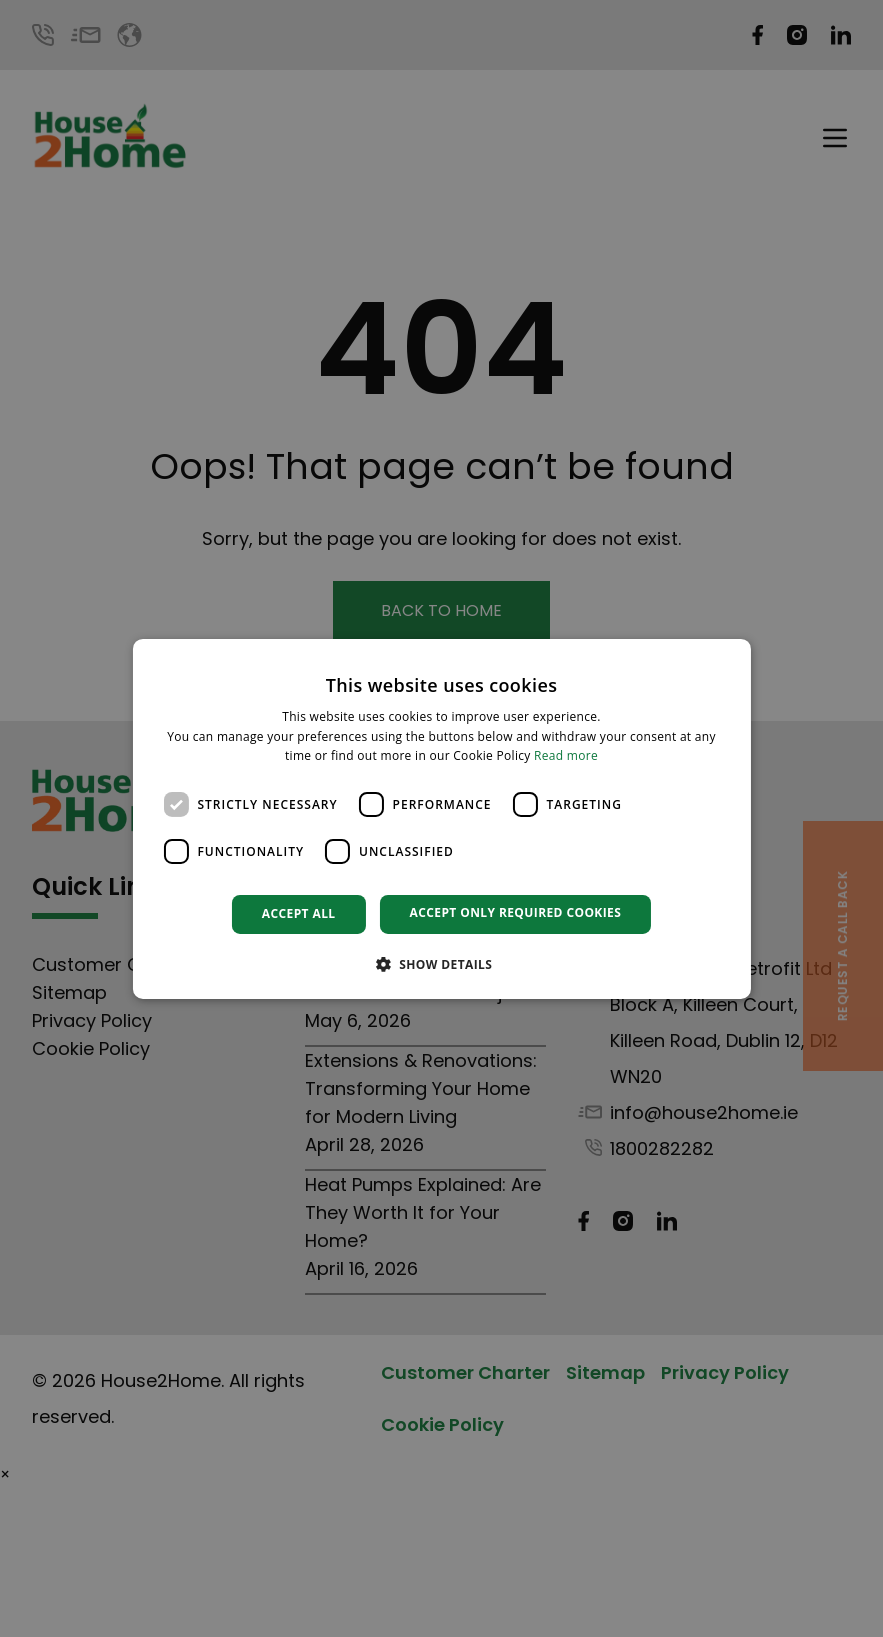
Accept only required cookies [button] (516, 912)
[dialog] (441, 818)
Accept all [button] (299, 913)
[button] (442, 964)
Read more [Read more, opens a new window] (566, 755)
